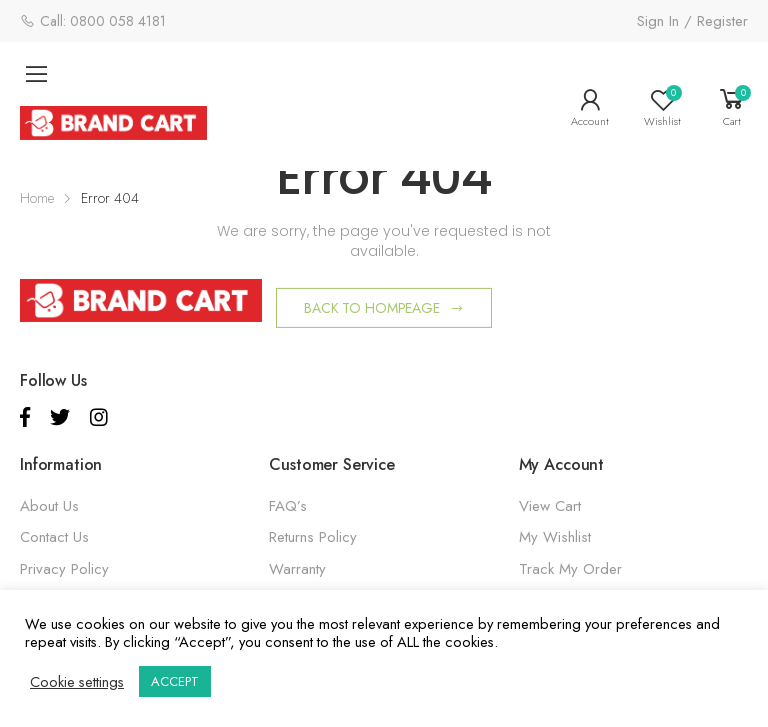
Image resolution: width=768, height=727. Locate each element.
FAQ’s (288, 506)
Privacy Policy (64, 569)
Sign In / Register (692, 21)
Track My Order (570, 569)
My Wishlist (555, 537)
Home (37, 198)
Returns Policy (313, 537)
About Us (49, 506)
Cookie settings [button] (77, 682)
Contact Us (54, 537)
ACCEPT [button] (175, 681)
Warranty (297, 569)
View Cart (550, 506)
